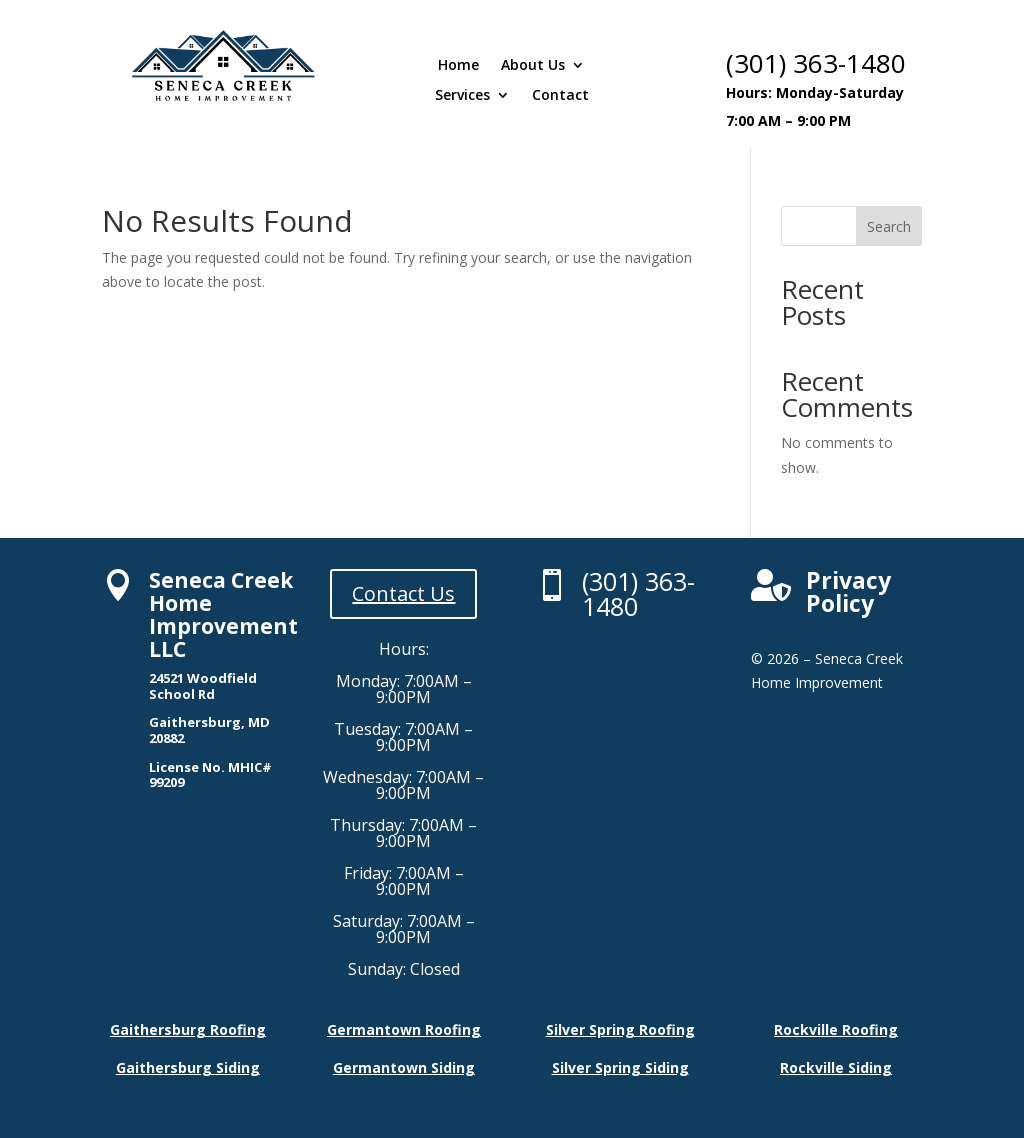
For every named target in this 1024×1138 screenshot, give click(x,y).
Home (458, 66)
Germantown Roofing (404, 1029)
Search (889, 226)
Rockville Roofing (836, 1029)
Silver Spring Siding (620, 1067)
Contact (560, 96)
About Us (533, 66)
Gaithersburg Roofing (188, 1029)
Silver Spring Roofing (620, 1029)
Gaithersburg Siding (188, 1067)
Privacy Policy (848, 591)
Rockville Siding (836, 1067)
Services (462, 96)
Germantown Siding (404, 1067)
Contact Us (403, 593)
